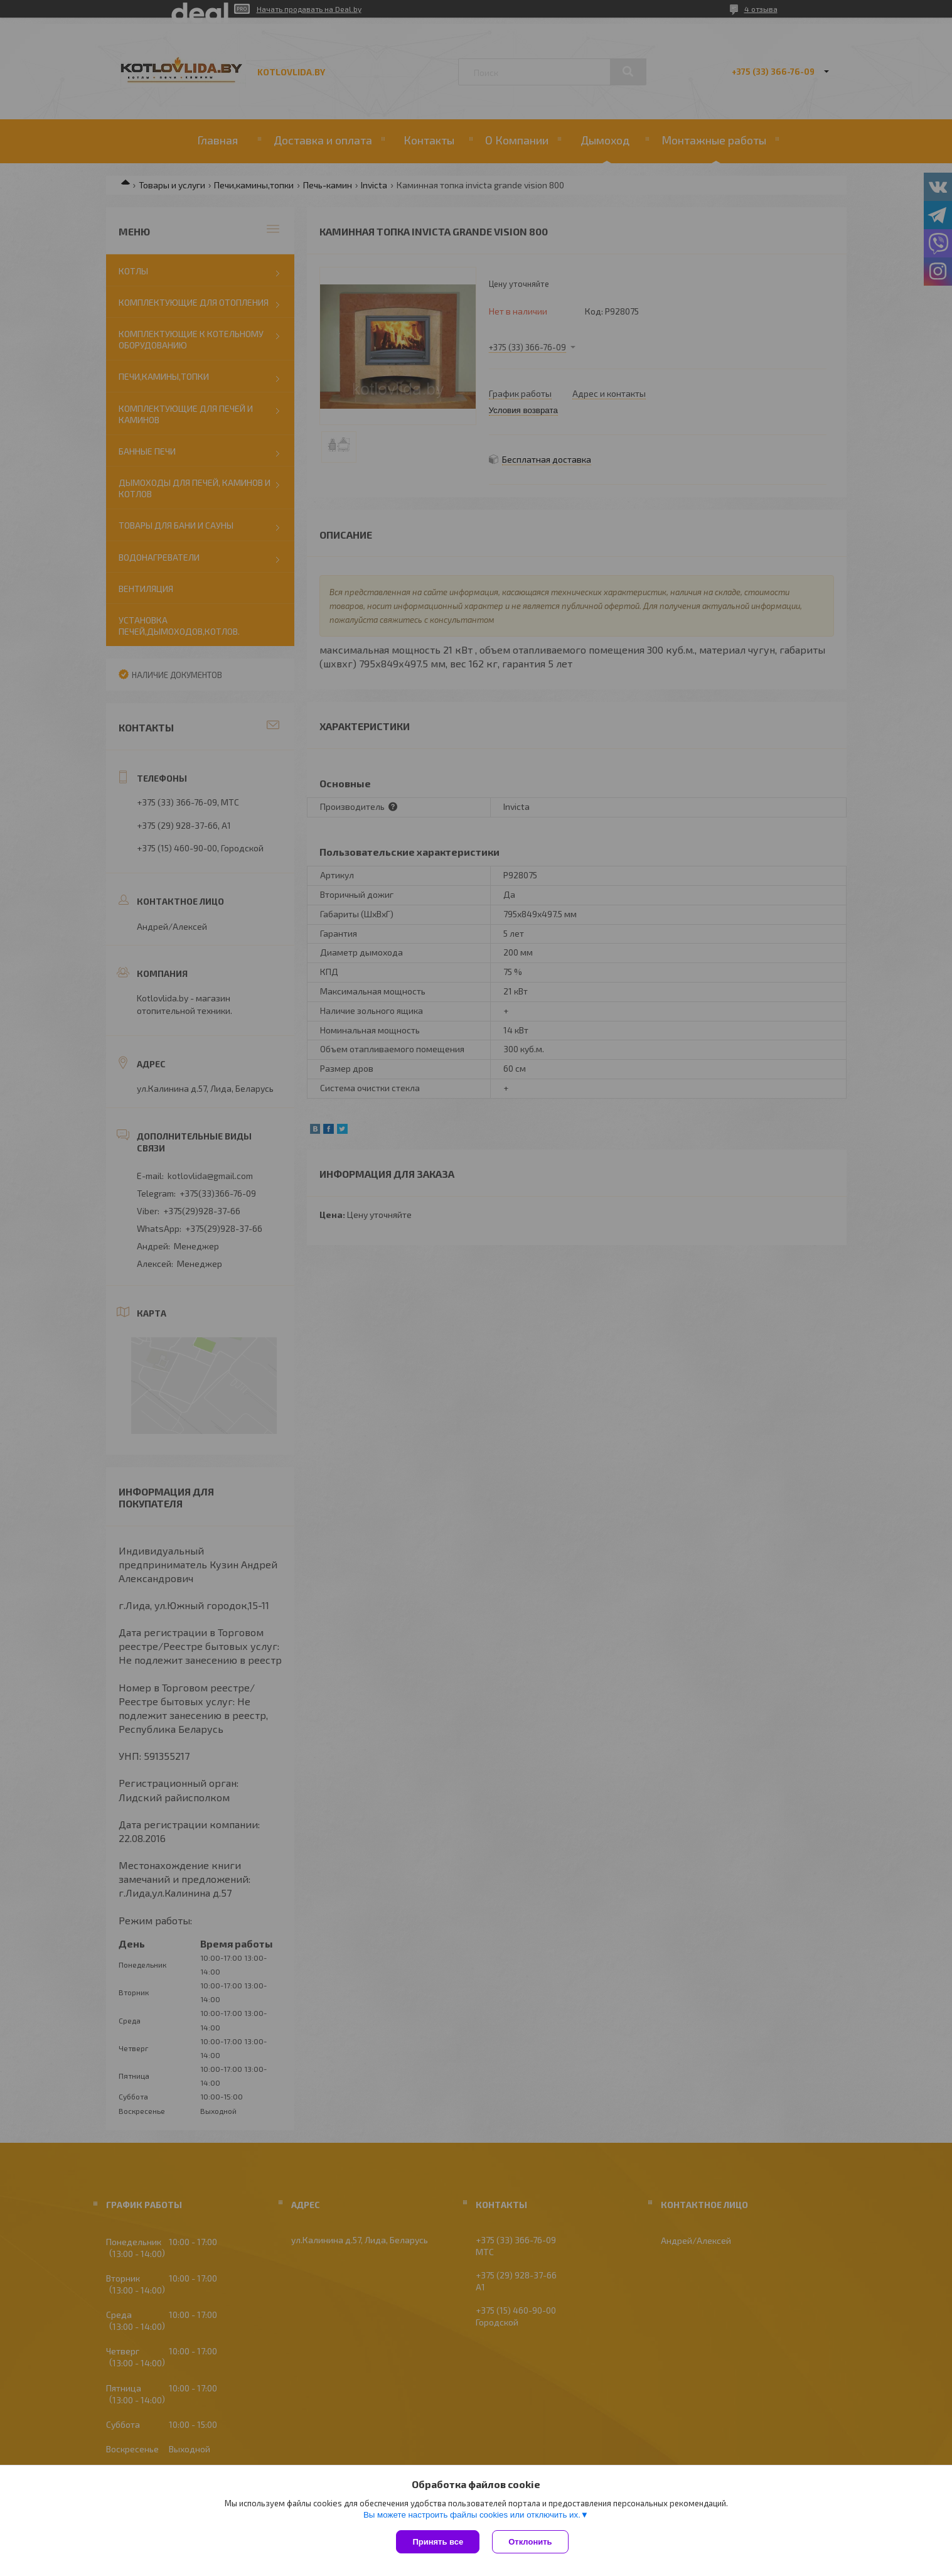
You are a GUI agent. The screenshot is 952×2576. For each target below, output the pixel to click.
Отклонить (530, 2541)
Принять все (437, 2541)
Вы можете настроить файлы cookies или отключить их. (471, 2514)
